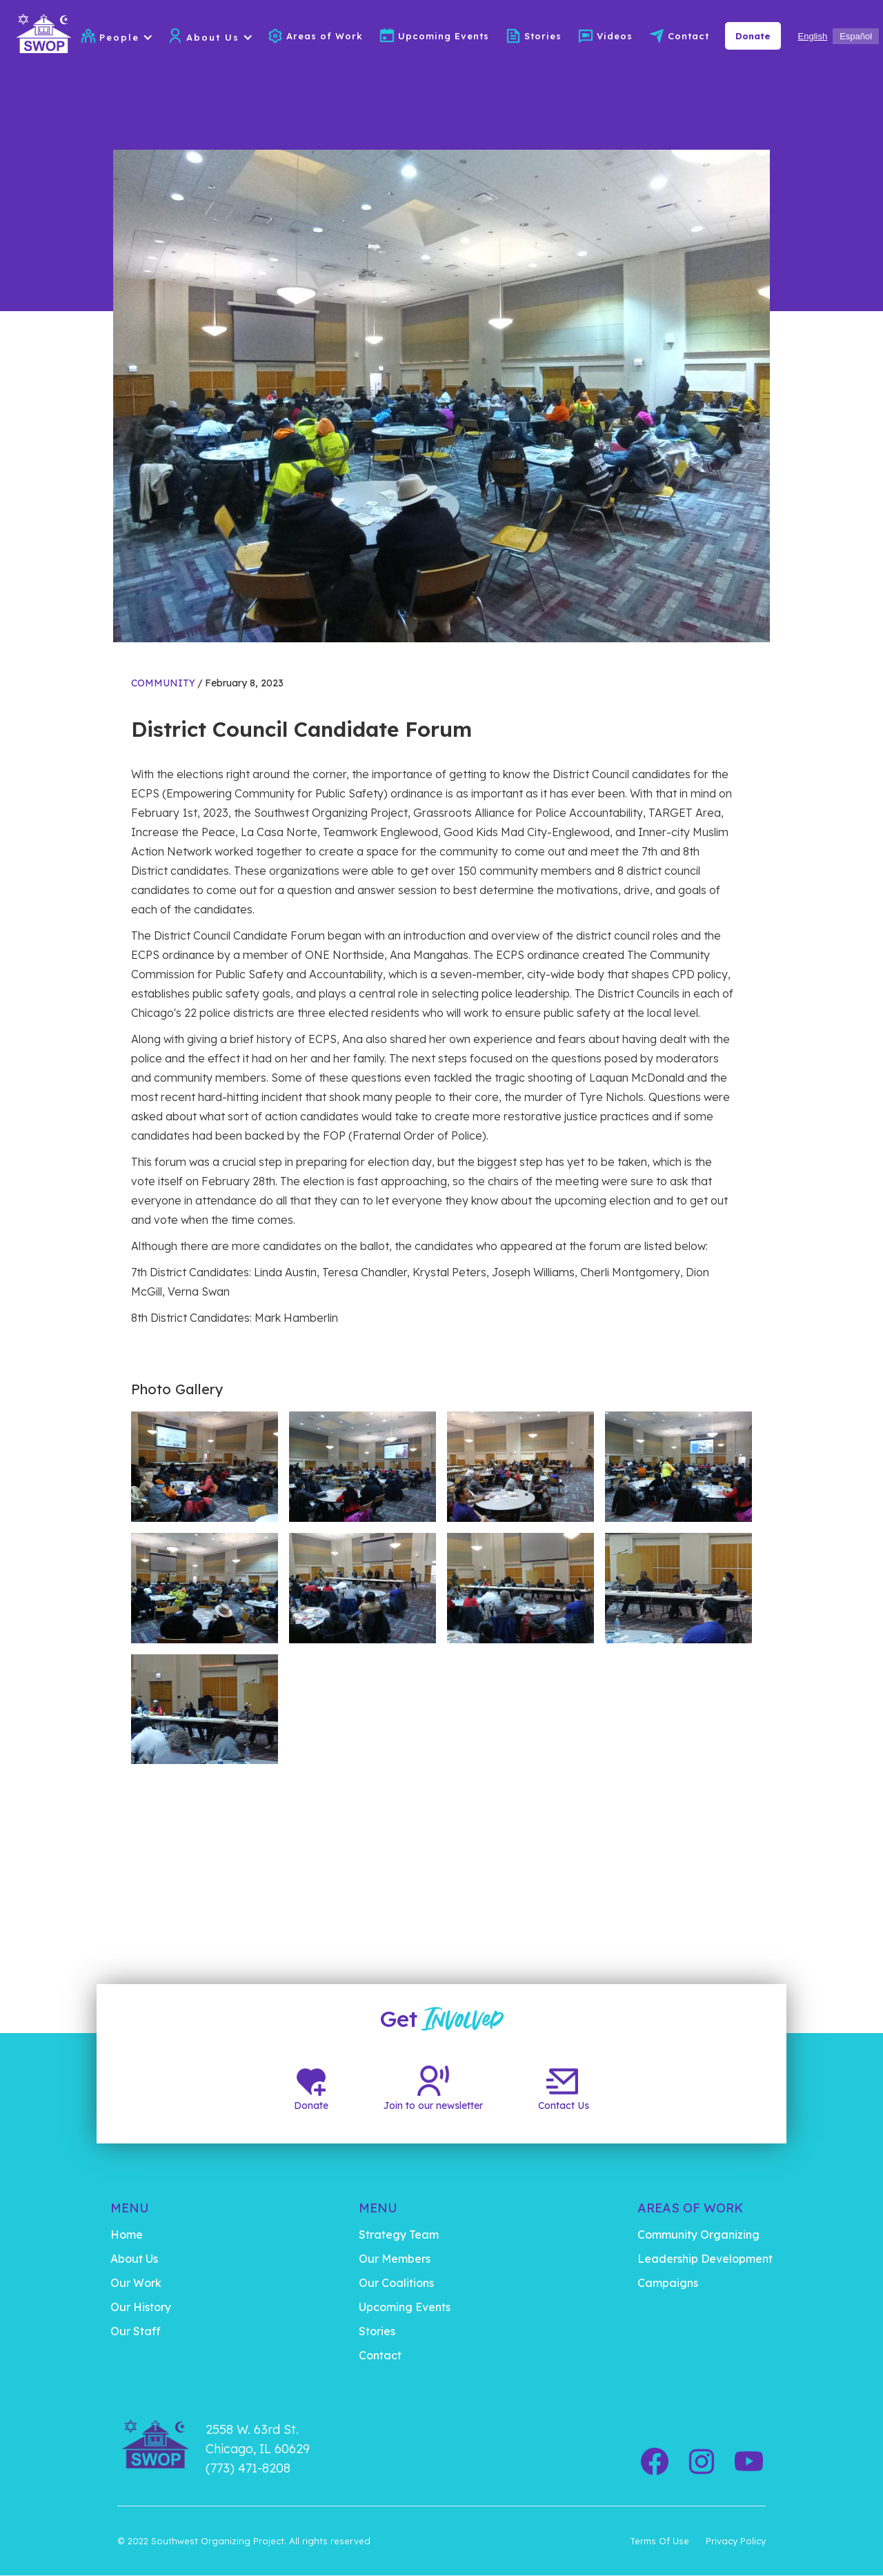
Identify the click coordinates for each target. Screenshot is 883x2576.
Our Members (394, 2259)
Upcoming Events (443, 35)
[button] (132, 37)
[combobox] (813, 36)
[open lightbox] (204, 1466)
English (813, 36)
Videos (615, 35)
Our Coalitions (396, 2283)
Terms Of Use (659, 2540)
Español (856, 36)
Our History (140, 2307)
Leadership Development (705, 2259)
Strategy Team (399, 2234)
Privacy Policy (736, 2540)
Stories (543, 35)
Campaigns (667, 2283)
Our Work (135, 2283)
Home (126, 2234)
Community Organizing (698, 2234)
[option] (856, 36)
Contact (688, 35)
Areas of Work (324, 35)
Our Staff (135, 2331)
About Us (134, 2259)
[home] (40, 36)
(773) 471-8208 (248, 2468)
